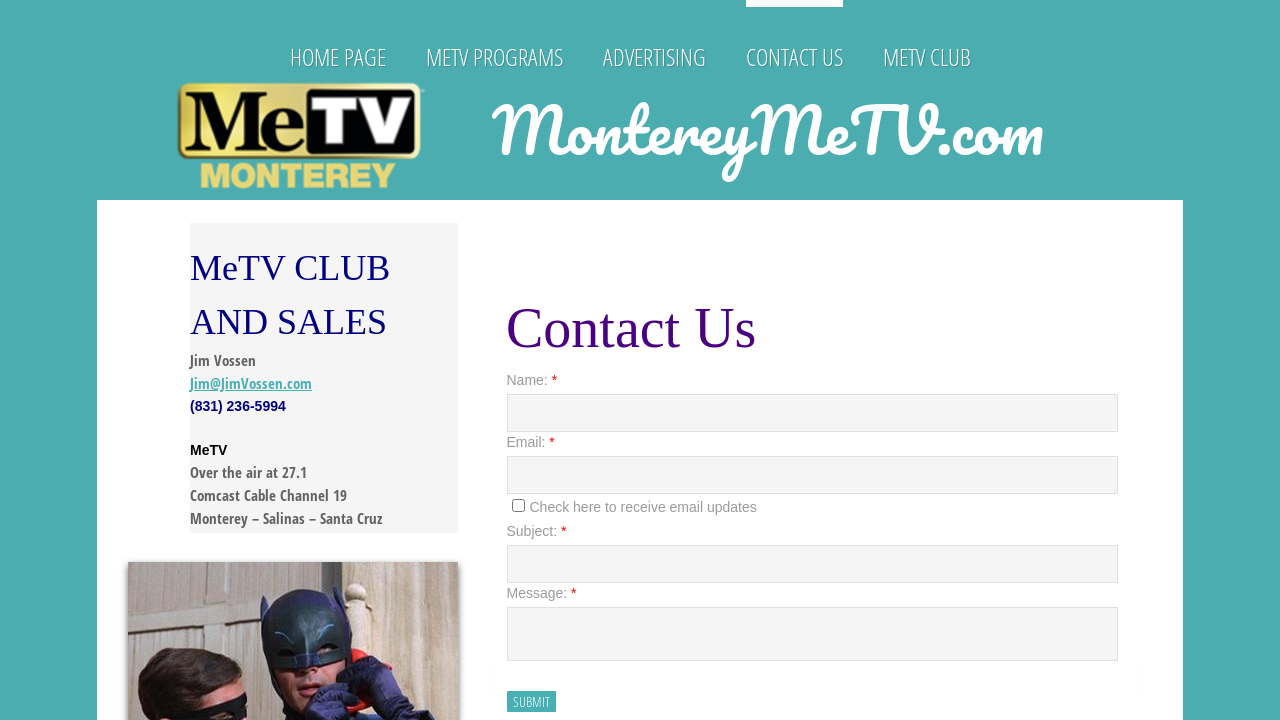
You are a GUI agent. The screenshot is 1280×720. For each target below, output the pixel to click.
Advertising (654, 56)
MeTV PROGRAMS (494, 56)
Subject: (537, 531)
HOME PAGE (338, 56)
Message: (542, 593)
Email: (531, 442)
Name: (532, 380)
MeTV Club (927, 56)
